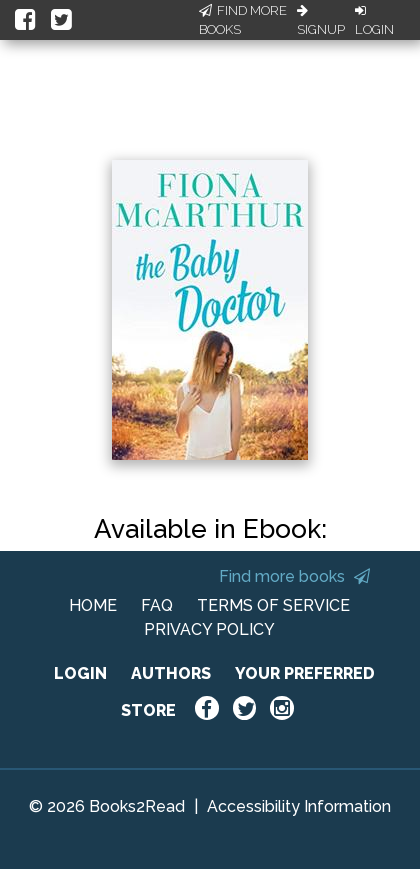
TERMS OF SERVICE (273, 605)
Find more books (294, 576)
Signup (321, 21)
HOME (93, 605)
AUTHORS (171, 673)
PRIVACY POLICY (209, 629)
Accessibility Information (299, 806)
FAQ (157, 605)
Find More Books (243, 20)
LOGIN (80, 673)
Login (374, 21)
